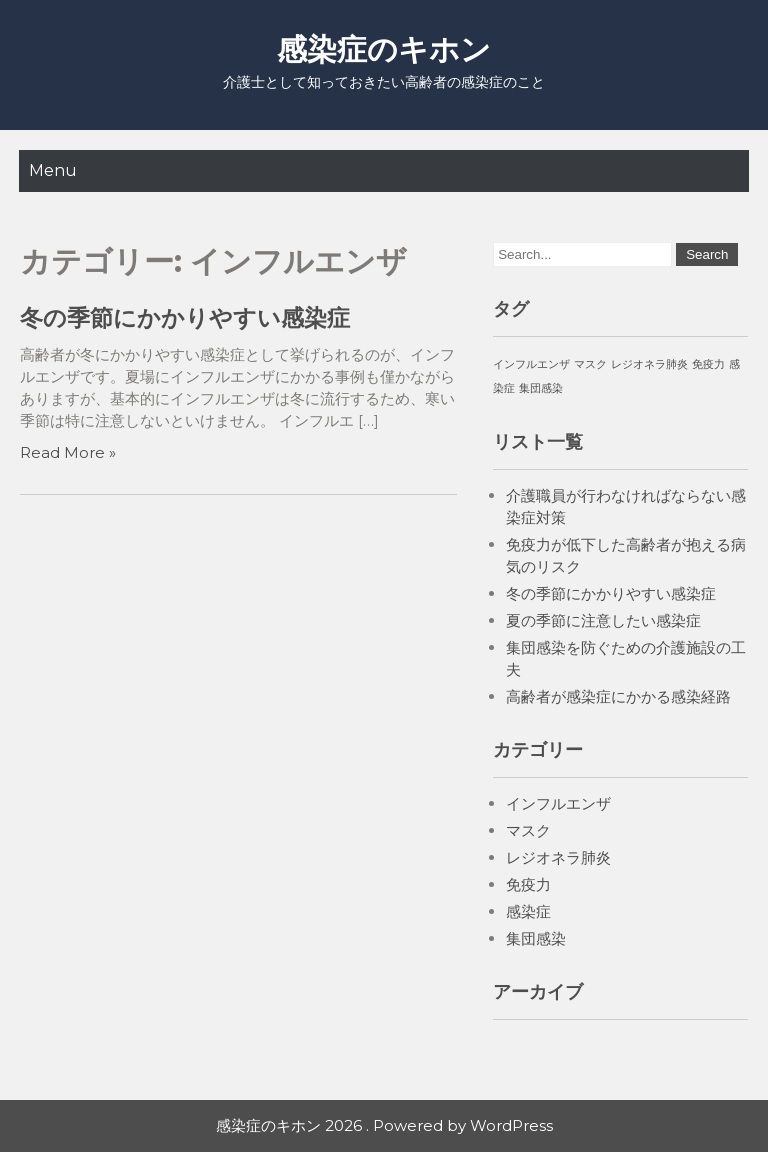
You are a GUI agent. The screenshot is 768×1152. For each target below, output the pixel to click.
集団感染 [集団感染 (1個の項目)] (541, 388)
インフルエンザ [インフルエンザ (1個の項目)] (531, 364)
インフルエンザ (558, 803)
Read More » (68, 452)
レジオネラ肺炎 (558, 857)
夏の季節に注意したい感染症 (603, 620)
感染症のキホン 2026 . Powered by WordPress (384, 1125)
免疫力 (528, 884)
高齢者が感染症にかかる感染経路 (618, 696)
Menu (53, 170)
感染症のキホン (384, 49)
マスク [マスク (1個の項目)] (590, 364)
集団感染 (536, 938)
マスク (528, 830)
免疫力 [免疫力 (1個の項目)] (708, 364)
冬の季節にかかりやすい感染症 (185, 318)
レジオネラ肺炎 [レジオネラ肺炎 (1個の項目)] (649, 364)
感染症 (528, 911)
